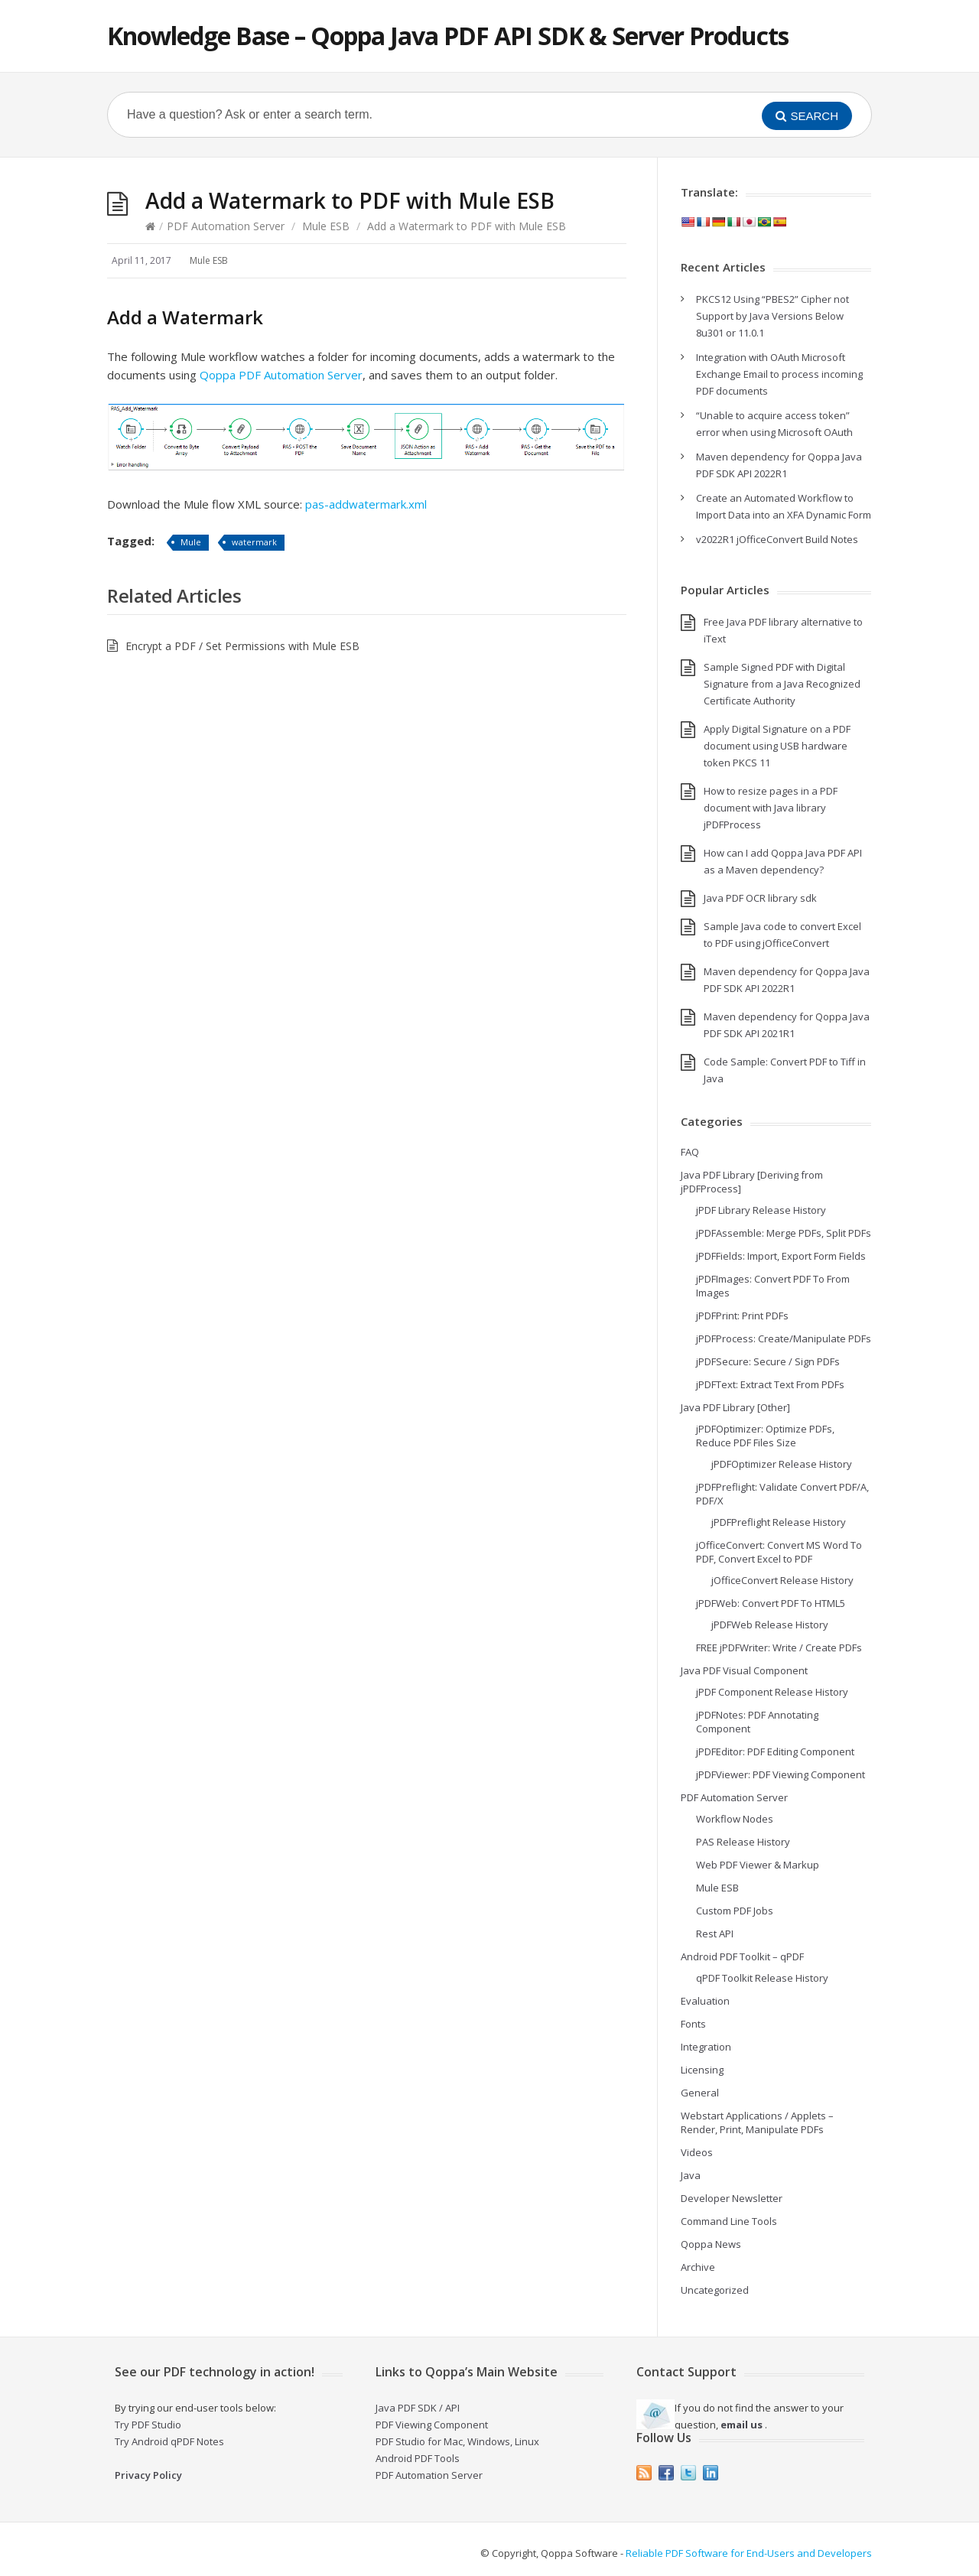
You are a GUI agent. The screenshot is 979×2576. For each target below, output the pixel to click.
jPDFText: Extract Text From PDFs (770, 1384)
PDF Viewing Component (432, 2424)
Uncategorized (715, 2290)
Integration (706, 2047)
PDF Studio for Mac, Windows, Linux (457, 2441)
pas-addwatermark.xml (366, 504)
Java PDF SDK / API (418, 2408)
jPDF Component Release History (772, 1692)
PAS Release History (743, 1842)
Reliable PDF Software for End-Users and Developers (749, 2553)
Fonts (693, 2024)
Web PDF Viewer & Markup (757, 1865)
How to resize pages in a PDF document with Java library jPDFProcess (771, 807)
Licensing (702, 2070)
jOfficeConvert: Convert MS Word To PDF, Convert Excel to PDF (779, 1552)
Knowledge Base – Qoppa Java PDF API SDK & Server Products (448, 35)
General (700, 2093)
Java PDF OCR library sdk (760, 898)
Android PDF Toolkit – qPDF (742, 1956)
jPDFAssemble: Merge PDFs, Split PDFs (783, 1233)
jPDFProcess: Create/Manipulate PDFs (783, 1338)
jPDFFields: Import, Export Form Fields (781, 1256)
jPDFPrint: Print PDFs (742, 1315)
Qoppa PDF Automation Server (281, 374)
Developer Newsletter (731, 2198)
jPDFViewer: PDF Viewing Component (780, 1774)
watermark (254, 542)
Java (691, 2175)
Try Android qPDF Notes (169, 2441)
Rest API (714, 1933)
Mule (191, 542)
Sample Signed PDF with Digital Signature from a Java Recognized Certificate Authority (782, 683)
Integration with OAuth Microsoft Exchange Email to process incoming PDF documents (779, 374)
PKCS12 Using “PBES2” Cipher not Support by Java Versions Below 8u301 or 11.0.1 (772, 316)
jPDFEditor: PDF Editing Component (775, 1751)
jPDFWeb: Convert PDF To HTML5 (770, 1603)
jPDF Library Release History (761, 1210)
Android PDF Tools (418, 2458)
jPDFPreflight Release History (778, 1522)
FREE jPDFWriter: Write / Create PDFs (779, 1647)
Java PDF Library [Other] (735, 1407)
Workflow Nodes (734, 1819)
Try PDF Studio (148, 2424)
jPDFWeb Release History (769, 1624)
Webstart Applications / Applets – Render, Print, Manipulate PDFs (757, 2122)
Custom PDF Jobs (734, 1910)
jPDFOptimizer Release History (781, 1464)
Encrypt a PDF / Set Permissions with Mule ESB (242, 646)
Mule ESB (326, 226)
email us (741, 2424)
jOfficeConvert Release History (782, 1580)
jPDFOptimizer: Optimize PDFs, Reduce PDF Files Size (765, 1435)
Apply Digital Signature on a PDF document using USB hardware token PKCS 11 (777, 745)
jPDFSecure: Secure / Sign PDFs (768, 1361)
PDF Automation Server (226, 226)
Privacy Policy (148, 2475)
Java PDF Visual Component (744, 1670)
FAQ (690, 1152)
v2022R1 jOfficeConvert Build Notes (777, 539)
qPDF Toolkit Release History (762, 1978)
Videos (697, 2152)
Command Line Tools (729, 2221)
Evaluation (705, 2001)
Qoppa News (711, 2244)
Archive (698, 2267)
